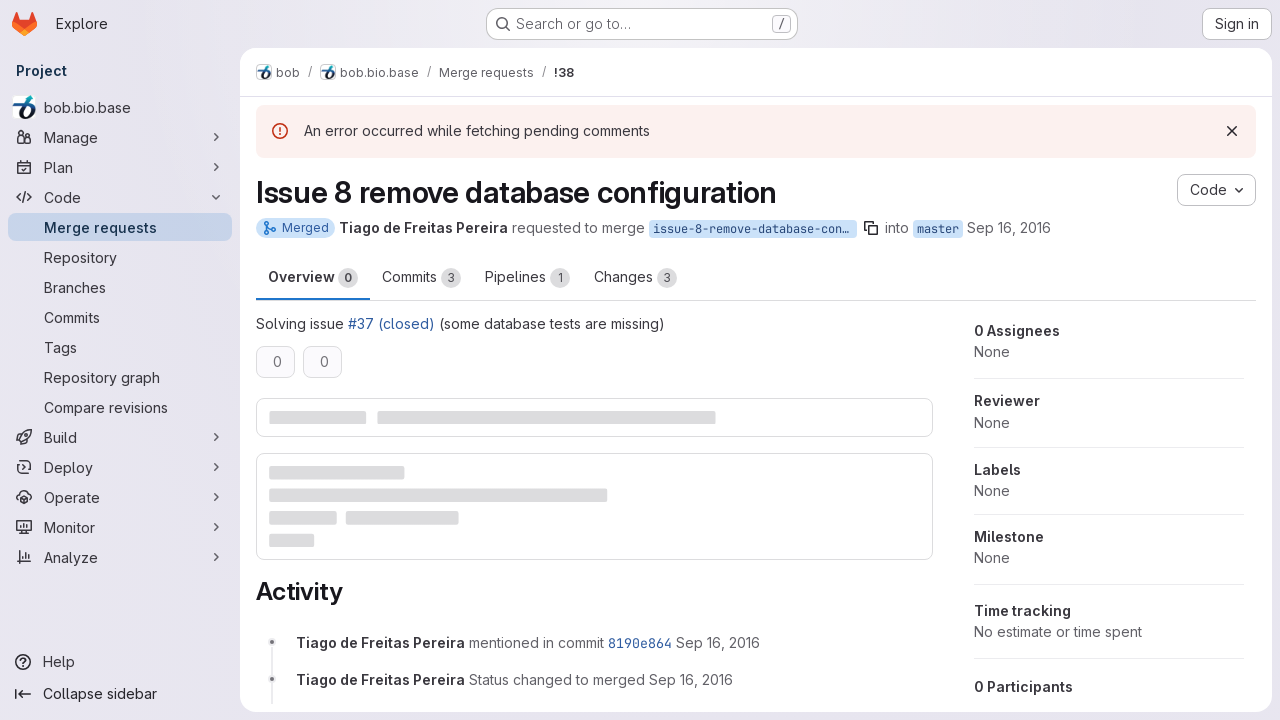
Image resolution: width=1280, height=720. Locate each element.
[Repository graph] (120, 377)
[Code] (120, 197)
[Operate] (120, 497)
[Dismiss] (1232, 131)
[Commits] (120, 317)
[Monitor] (120, 527)
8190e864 (640, 643)
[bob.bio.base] (120, 107)
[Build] (120, 437)
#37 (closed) (391, 323)
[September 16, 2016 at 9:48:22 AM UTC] (718, 642)
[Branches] (120, 287)
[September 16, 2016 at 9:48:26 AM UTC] (691, 679)
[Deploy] (120, 467)
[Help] (120, 662)
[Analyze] (120, 557)
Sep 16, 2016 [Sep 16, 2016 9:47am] (1009, 227)
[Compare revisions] (120, 407)
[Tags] (120, 347)
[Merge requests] (120, 227)
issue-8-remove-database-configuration (755, 229)
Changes (635, 278)
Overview (313, 278)
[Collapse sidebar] (120, 694)
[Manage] (120, 137)
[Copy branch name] (871, 228)
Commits (421, 278)
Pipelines (527, 278)
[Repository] (120, 257)
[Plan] (120, 167)
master (938, 229)
